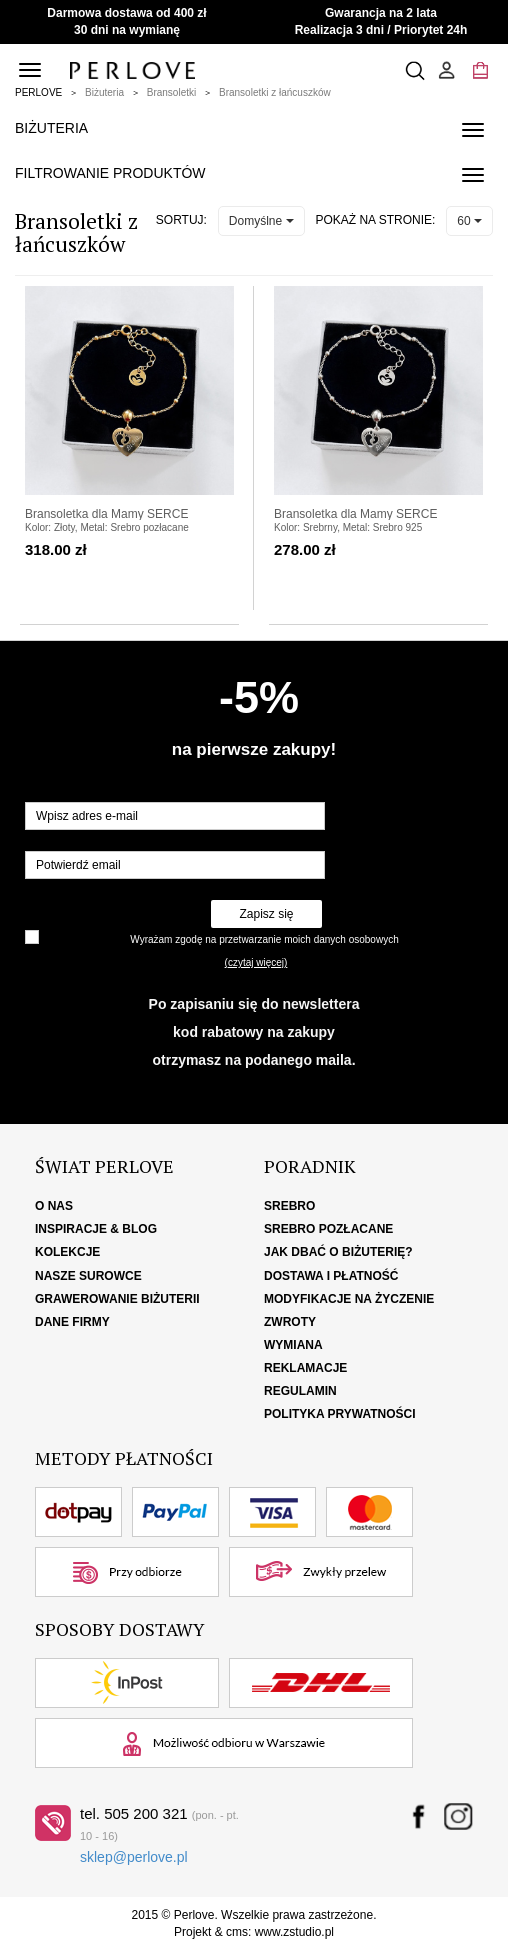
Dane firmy (72, 1322)
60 (469, 221)
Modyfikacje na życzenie (349, 1299)
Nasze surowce (88, 1276)
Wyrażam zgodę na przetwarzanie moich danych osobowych (264, 939)
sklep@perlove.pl (134, 1857)
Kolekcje (67, 1252)
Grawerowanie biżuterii (117, 1299)
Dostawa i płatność (331, 1276)
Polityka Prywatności (340, 1414)
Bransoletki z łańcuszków (275, 92)
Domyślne (261, 221)
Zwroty (290, 1322)
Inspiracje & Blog (96, 1229)
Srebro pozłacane (328, 1229)
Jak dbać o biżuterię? (338, 1252)
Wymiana (293, 1345)
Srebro (289, 1206)
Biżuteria (104, 92)
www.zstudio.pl (294, 1932)
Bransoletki (171, 92)
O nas (54, 1206)
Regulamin (300, 1391)
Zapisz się (266, 914)
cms (237, 1932)
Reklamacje (305, 1368)
